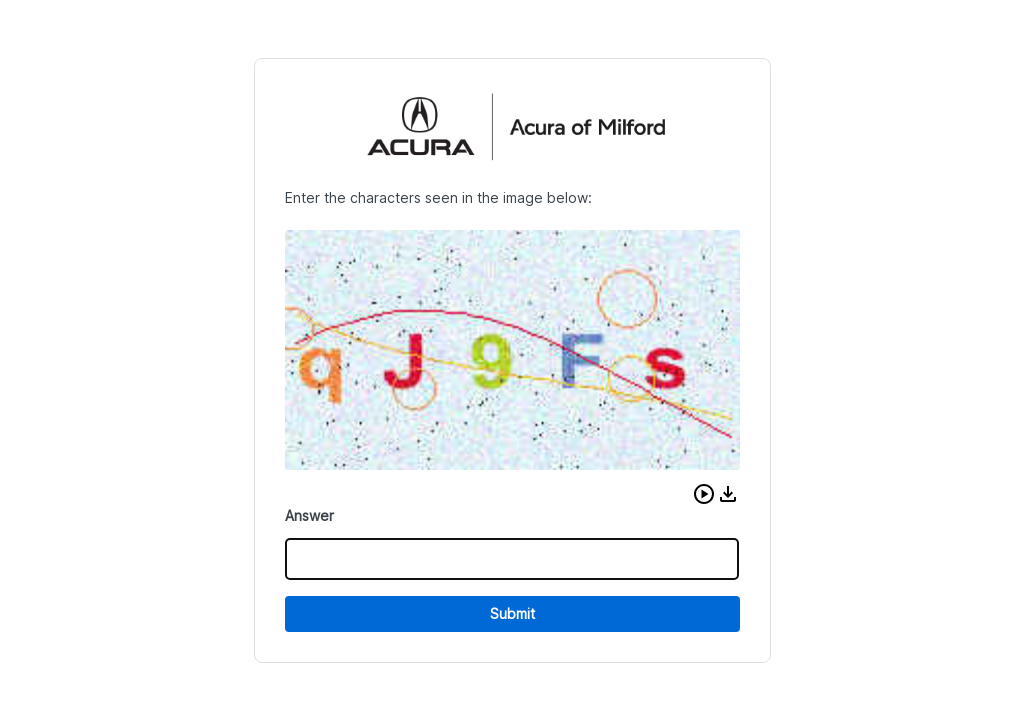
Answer (309, 515)
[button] (704, 494)
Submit (512, 613)
